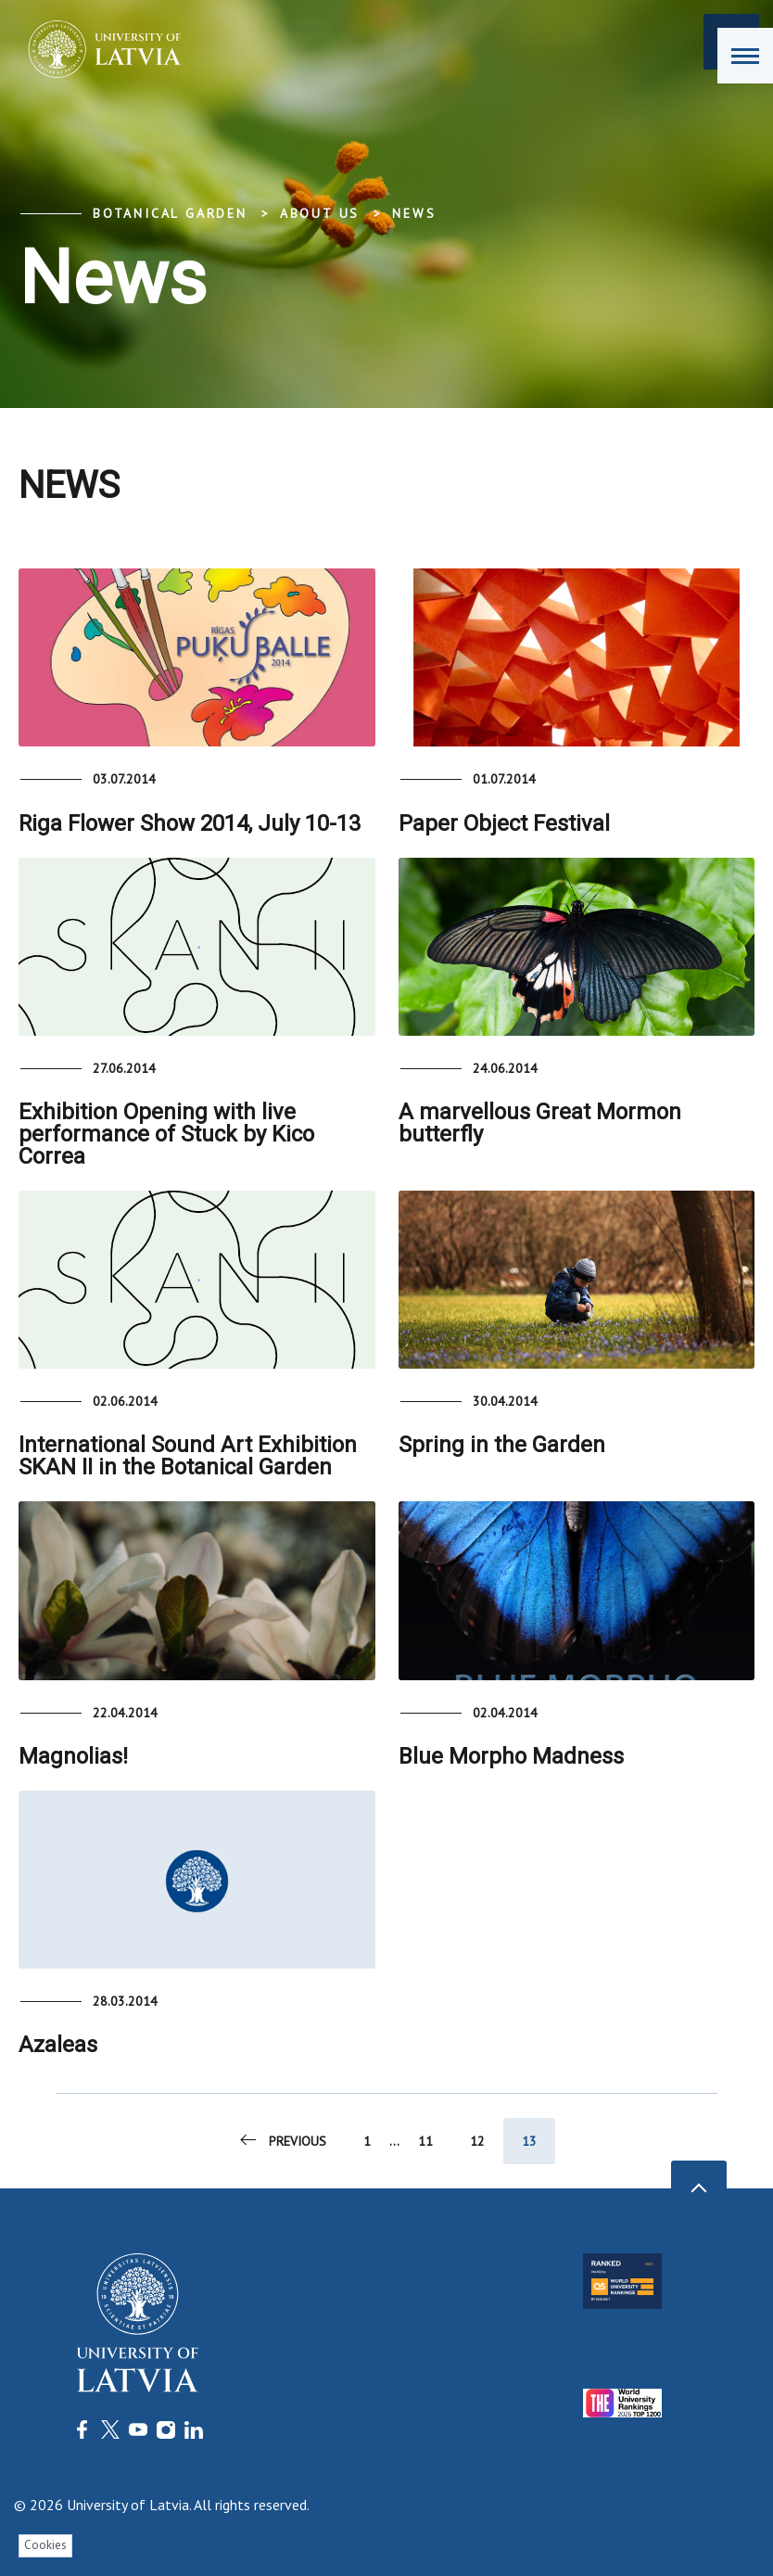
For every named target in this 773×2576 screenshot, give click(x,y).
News (414, 213)
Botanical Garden (170, 213)
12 (477, 2141)
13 (529, 2141)
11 (425, 2141)
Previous (281, 2140)
